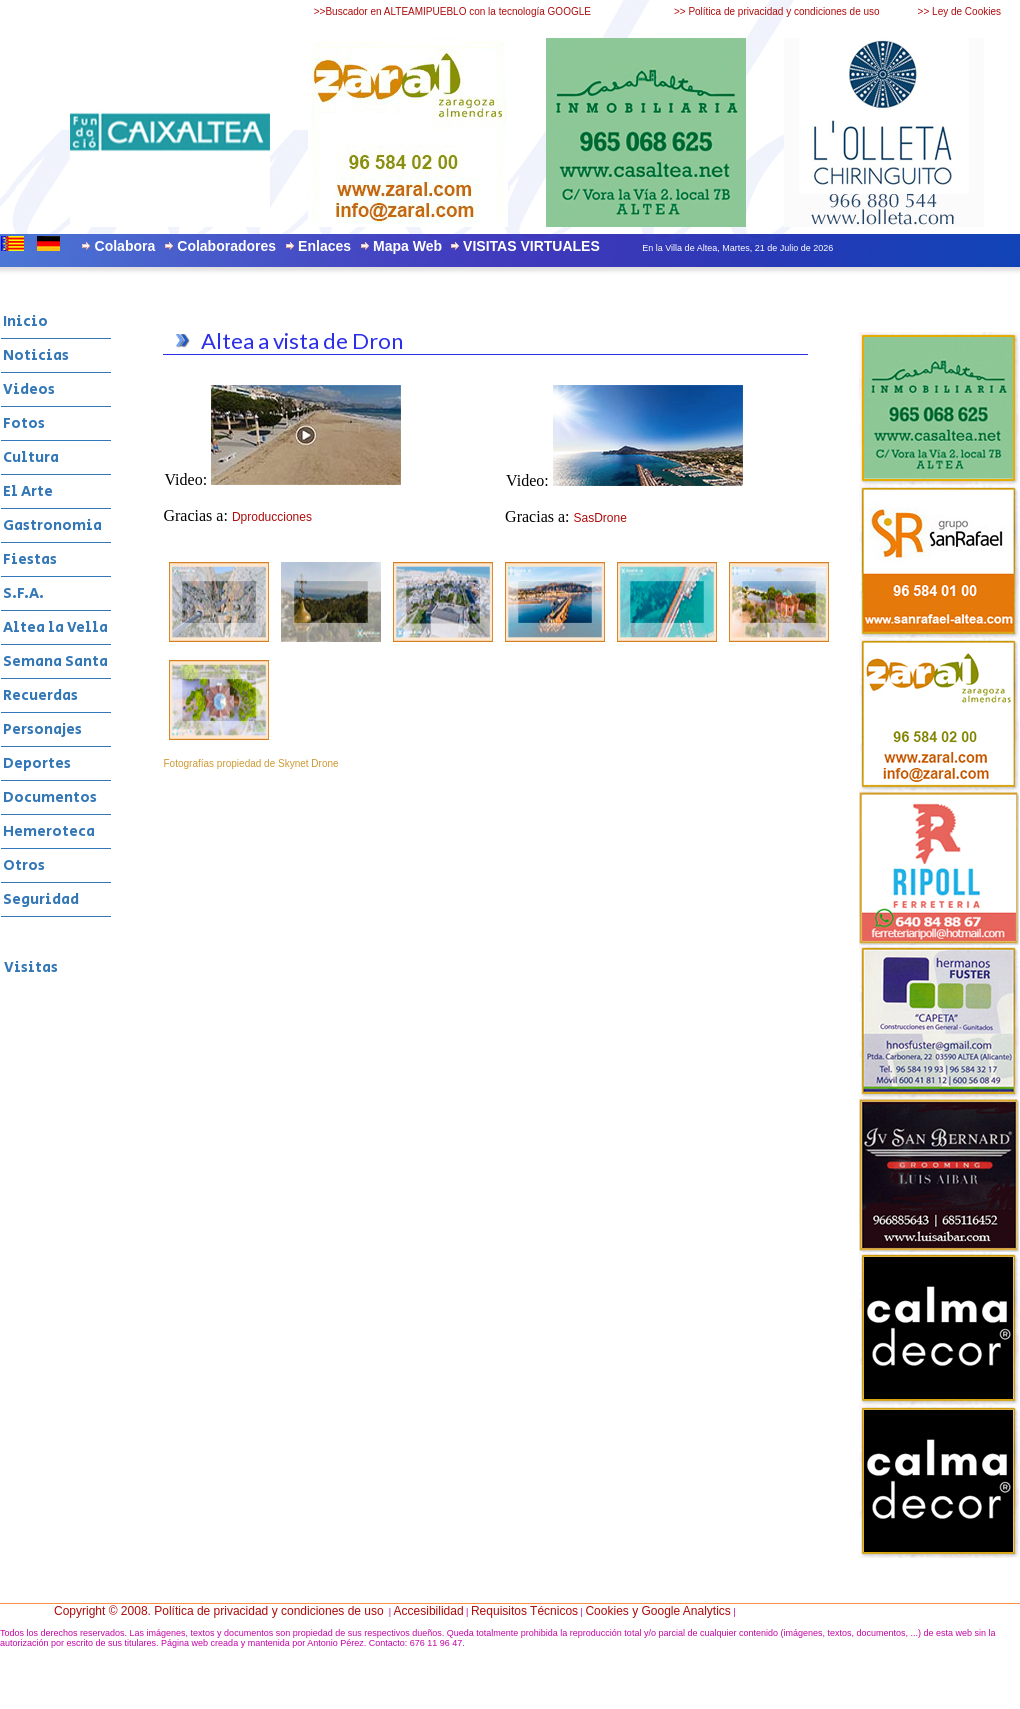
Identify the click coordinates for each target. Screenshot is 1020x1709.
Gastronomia (52, 525)
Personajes (42, 729)
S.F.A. (23, 593)
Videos (29, 389)
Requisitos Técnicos (524, 1611)
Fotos (24, 423)
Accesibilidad (429, 1611)
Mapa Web (407, 246)
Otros (24, 865)
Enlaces (324, 246)
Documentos (50, 797)
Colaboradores (226, 246)
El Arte (28, 491)
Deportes (37, 763)
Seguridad (41, 899)
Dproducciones (272, 517)
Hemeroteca (49, 831)
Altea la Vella (55, 627)
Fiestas (30, 559)
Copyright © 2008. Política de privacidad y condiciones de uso (219, 1611)
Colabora (125, 246)
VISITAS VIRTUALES (531, 246)
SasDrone (600, 518)
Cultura (31, 457)
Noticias (36, 355)
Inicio (25, 321)
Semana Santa (55, 661)
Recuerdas (40, 695)
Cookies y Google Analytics (657, 1611)
